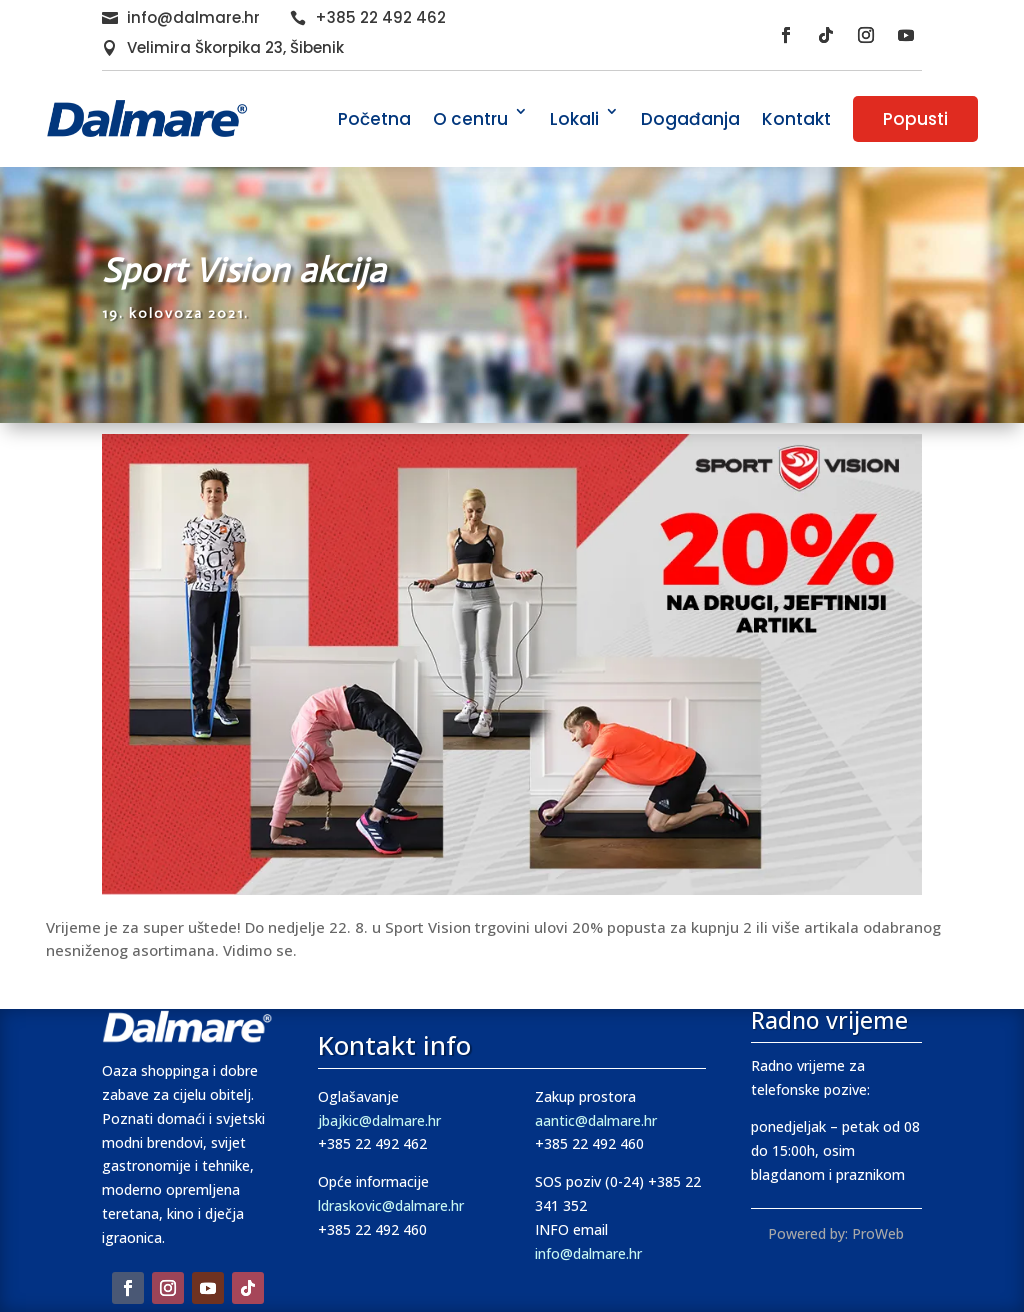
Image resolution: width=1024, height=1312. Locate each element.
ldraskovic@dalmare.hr (391, 1205)
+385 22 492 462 (380, 17)
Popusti (915, 119)
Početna (374, 119)
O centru (470, 119)
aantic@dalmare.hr (596, 1120)
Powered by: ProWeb (836, 1233)
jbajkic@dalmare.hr (379, 1120)
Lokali (574, 119)
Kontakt (796, 119)
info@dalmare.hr (193, 17)
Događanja (690, 119)
